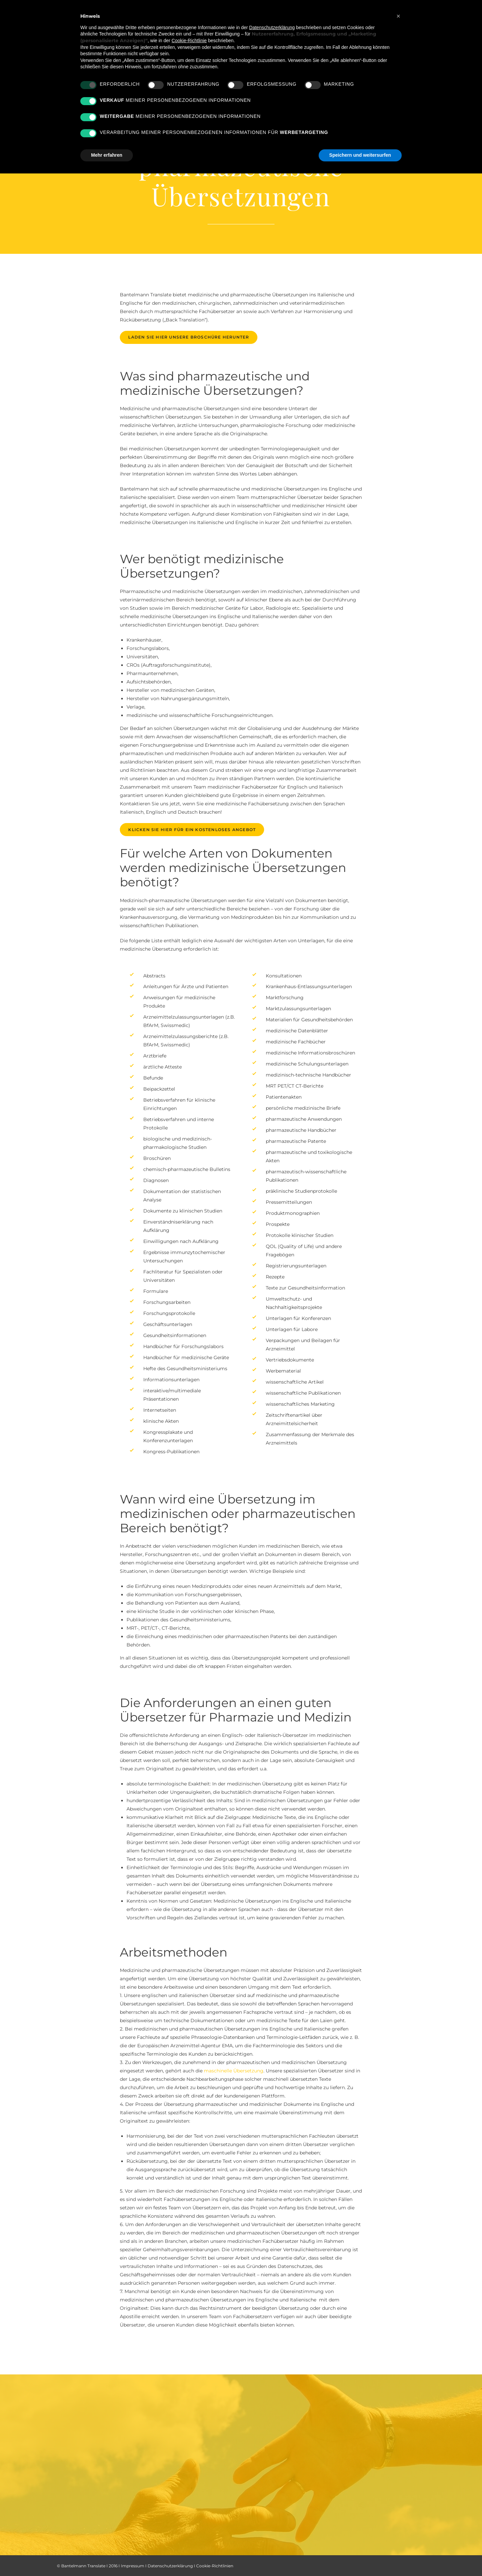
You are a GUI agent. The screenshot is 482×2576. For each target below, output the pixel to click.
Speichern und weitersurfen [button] (360, 155)
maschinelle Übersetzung (233, 2071)
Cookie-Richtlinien (214, 2565)
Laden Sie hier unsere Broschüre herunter (188, 337)
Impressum (132, 2565)
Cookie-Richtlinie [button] (189, 40)
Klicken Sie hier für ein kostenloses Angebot (192, 829)
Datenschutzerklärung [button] (272, 27)
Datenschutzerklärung (170, 2565)
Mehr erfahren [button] (106, 155)
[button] (398, 16)
